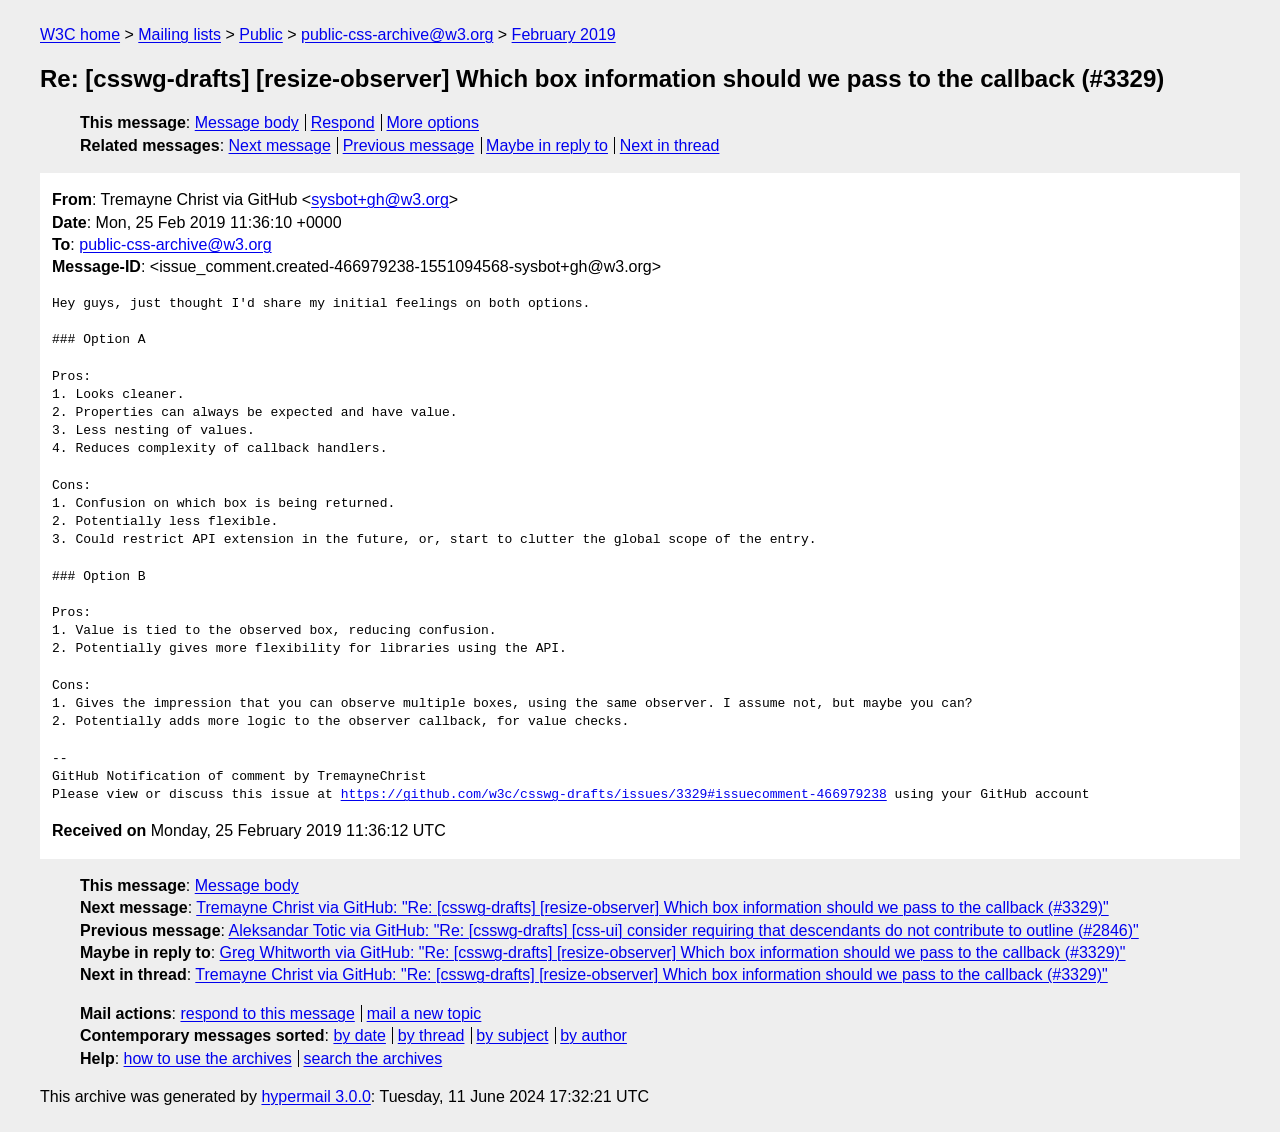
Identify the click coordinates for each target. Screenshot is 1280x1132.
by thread (431, 1035)
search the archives (373, 1058)
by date (359, 1035)
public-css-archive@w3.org (397, 34)
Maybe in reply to (547, 145)
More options (433, 122)
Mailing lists (179, 34)
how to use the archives (208, 1058)
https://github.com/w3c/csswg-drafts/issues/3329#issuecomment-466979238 (614, 795)
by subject (512, 1035)
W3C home (80, 34)
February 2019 (564, 34)
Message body (247, 122)
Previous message (409, 145)
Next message (280, 145)
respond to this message (267, 1013)
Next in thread (670, 145)
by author (593, 1035)
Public (261, 34)
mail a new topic (424, 1013)
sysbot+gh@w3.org (380, 199)
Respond (343, 122)
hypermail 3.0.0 (315, 1096)
